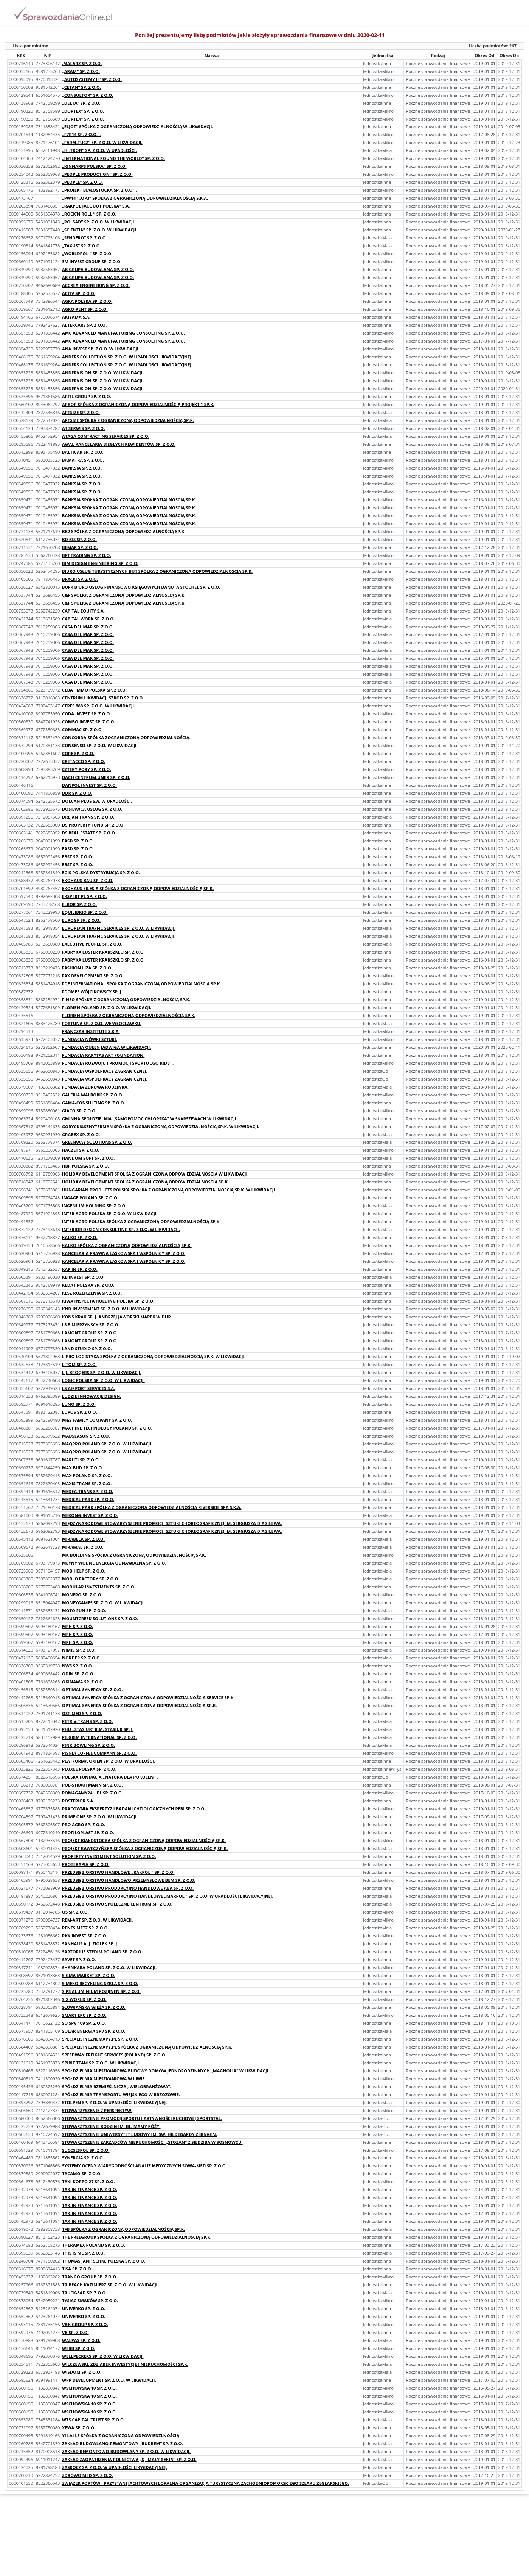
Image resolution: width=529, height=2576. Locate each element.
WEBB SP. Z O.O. (78, 2348)
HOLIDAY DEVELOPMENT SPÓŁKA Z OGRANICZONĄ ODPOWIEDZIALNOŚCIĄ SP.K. (145, 1182)
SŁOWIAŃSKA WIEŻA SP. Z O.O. (94, 2007)
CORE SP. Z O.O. (78, 753)
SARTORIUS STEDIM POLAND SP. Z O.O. (102, 1951)
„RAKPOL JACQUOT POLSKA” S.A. (96, 206)
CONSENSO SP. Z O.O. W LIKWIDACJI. (100, 745)
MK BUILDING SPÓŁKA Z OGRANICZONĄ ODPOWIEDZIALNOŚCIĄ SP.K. (134, 1555)
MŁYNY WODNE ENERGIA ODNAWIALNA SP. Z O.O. (114, 1563)
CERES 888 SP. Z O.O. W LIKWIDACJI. (98, 706)
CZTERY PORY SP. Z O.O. (86, 769)
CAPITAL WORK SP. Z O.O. (88, 619)
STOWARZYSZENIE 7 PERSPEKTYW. (97, 2110)
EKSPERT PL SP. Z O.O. (84, 896)
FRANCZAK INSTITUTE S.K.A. (91, 1031)
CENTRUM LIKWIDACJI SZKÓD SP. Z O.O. (103, 698)
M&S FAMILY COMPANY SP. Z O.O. (97, 1420)
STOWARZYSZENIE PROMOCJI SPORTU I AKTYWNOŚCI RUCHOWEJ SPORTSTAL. (142, 2118)
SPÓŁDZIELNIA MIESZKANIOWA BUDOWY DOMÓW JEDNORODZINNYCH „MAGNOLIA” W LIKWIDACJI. (165, 2071)
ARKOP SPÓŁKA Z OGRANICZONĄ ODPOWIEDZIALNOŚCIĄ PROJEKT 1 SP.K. (138, 404)
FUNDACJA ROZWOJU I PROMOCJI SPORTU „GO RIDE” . (118, 1063)
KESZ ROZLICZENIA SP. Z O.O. (92, 1293)
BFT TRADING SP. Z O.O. (86, 555)
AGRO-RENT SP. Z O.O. (85, 309)
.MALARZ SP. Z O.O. (82, 63)
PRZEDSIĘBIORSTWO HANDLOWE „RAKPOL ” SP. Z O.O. (118, 1872)
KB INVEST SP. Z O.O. (83, 1277)
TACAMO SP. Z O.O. (81, 2173)
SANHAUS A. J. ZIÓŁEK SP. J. (90, 1943)
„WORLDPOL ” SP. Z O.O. (87, 253)
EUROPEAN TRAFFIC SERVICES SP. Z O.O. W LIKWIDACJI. (118, 928)
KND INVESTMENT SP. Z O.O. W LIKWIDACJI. (107, 1309)
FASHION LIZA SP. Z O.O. (87, 968)
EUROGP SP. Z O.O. (81, 920)
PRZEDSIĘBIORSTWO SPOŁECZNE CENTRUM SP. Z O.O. (117, 1904)
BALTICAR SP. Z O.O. (83, 452)
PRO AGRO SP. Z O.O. (83, 1824)
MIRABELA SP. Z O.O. (83, 1539)
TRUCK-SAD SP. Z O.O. (84, 2292)
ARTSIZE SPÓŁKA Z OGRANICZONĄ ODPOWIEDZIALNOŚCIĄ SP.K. (128, 420)
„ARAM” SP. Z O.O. (81, 71)
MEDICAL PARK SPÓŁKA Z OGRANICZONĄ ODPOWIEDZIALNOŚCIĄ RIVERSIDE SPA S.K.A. (151, 1507)
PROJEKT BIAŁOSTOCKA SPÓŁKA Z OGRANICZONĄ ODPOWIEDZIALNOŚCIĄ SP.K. (144, 1840)
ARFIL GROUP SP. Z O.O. (86, 396)
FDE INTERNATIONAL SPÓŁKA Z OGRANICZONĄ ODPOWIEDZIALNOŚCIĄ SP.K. (141, 983)
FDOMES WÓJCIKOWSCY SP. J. (92, 991)
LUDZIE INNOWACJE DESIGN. (91, 1396)
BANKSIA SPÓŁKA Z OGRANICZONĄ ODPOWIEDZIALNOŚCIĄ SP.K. (129, 499)
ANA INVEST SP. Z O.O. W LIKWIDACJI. (101, 349)
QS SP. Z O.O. (75, 1912)
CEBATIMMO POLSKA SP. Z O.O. (94, 690)
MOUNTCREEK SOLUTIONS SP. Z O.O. (100, 1618)
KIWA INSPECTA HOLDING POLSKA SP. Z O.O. (108, 1301)
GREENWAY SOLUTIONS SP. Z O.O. (97, 1142)
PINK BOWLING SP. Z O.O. (88, 1745)
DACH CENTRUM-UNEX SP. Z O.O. (96, 777)
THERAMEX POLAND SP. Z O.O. (93, 2245)
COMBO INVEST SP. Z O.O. (88, 721)
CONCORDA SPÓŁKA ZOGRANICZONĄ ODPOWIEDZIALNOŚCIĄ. (126, 737)
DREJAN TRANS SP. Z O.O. (88, 817)
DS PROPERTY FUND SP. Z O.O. (93, 825)
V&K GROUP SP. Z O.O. (85, 2324)
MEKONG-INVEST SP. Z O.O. (90, 1515)
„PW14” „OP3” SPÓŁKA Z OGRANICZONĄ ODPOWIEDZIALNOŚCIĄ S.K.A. (135, 198)
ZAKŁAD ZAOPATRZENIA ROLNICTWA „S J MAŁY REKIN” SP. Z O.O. (129, 2459)
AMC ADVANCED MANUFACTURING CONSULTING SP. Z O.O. (123, 333)
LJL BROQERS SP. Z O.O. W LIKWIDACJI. (101, 1372)
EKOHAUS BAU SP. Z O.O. (87, 880)
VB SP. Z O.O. (75, 2332)
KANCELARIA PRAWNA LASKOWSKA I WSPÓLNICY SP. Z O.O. (123, 1253)
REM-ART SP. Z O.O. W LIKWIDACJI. (97, 1920)
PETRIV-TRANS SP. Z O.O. (87, 1721)
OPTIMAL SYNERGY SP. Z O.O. (92, 1689)
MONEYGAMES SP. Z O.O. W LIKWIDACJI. (103, 1602)
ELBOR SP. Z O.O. (79, 904)
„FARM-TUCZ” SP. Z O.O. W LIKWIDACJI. (102, 142)
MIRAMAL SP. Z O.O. (83, 1547)
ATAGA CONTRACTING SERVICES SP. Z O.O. (105, 436)
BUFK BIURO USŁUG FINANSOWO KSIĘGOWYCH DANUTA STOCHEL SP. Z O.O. (141, 587)
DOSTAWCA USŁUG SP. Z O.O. (92, 809)
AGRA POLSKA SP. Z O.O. (87, 301)
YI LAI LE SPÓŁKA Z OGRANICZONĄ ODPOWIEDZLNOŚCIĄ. (121, 2435)
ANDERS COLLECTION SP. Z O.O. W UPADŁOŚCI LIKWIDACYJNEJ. (127, 357)
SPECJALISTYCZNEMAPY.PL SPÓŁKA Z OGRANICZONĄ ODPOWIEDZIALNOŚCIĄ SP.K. (147, 2047)
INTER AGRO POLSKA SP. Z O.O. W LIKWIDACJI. (110, 1213)
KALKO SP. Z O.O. (80, 1237)
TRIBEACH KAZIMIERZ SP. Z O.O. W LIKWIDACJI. (110, 2285)
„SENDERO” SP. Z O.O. (84, 237)
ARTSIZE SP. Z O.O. (81, 412)
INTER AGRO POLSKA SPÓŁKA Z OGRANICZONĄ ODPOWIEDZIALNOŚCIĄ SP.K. (141, 1221)
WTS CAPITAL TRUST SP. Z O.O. (93, 2419)
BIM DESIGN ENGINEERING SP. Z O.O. (100, 563)
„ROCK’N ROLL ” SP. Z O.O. (89, 214)
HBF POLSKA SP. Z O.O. (85, 1166)
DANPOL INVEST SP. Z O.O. (89, 785)
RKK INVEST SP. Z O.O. (84, 1936)
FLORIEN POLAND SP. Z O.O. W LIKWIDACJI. (106, 1007)
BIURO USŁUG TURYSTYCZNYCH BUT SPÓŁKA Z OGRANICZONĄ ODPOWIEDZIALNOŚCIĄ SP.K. (157, 571)
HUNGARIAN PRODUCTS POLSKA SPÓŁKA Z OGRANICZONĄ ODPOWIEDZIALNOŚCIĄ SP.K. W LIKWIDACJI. (169, 1190)
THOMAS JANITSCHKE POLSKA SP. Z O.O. (103, 2261)
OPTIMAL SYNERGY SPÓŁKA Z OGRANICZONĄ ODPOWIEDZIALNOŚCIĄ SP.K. (139, 1705)
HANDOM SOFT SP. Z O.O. (88, 1158)
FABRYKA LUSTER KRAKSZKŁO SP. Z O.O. (103, 952)
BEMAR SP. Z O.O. (80, 547)
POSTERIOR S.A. (78, 1801)
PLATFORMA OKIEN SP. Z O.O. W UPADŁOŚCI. (108, 1761)
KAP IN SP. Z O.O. (80, 1269)
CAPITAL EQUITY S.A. (83, 611)
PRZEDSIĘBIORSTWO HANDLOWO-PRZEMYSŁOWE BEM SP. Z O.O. (128, 1880)
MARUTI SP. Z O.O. (81, 1459)
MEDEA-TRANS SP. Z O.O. (87, 1491)
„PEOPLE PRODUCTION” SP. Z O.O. (97, 174)
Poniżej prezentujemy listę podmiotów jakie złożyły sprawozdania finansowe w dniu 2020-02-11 (260, 35)
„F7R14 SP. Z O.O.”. (81, 134)
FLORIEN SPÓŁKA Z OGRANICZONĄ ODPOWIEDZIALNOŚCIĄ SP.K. (128, 1015)
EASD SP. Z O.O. (78, 841)
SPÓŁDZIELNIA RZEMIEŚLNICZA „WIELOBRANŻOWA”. (116, 2086)
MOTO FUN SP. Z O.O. (84, 1610)
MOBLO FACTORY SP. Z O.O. (90, 1579)
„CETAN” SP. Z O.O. (81, 87)
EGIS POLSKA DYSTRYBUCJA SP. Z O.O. (101, 872)
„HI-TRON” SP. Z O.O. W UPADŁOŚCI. (99, 150)
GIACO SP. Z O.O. (79, 1111)
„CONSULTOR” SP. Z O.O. (87, 95)
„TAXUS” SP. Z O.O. (81, 245)
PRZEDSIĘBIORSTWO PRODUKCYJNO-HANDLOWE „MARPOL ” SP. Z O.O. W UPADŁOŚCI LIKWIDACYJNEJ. (167, 1896)
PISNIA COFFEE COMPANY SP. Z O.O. (99, 1753)
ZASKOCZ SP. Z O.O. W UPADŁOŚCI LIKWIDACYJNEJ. (114, 2467)
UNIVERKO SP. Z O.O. (83, 2308)
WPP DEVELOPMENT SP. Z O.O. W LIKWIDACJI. (109, 2380)
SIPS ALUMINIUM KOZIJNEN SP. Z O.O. (101, 1991)
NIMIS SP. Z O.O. (79, 1650)
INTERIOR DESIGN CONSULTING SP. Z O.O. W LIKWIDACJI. (121, 1229)
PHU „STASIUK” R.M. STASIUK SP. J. (97, 1729)
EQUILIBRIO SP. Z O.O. (85, 912)
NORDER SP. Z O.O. (81, 1658)
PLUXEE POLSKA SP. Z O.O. (89, 1769)
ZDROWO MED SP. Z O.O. (87, 2475)
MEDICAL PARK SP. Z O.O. (88, 1499)
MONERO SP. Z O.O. (82, 1594)
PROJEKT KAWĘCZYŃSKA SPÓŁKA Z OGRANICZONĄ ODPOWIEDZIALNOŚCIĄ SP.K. (145, 1848)
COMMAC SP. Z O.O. (82, 729)
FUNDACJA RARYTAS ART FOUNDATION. (103, 1055)
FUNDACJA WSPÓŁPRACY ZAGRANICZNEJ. (104, 1071)
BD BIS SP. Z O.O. (79, 539)
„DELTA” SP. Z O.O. (81, 103)
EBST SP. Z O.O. (77, 856)
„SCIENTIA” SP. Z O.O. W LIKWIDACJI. (99, 230)
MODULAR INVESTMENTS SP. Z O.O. (98, 1587)
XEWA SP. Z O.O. (78, 2427)
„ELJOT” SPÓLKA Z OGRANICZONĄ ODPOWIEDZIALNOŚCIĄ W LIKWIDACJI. (137, 126)
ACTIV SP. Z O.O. (78, 293)
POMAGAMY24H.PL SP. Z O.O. (92, 1793)
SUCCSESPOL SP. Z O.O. (85, 2150)
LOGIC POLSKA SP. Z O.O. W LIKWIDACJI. (103, 1380)
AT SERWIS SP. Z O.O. (83, 428)
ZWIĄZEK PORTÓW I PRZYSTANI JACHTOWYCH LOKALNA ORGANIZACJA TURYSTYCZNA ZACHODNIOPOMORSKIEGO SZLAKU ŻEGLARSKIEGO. (205, 2483)
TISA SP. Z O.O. (77, 2269)
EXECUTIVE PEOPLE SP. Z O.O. (92, 944)
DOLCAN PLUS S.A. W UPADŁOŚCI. (97, 801)
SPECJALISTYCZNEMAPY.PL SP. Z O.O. (100, 2039)
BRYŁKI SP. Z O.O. (80, 579)
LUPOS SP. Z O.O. (79, 1412)
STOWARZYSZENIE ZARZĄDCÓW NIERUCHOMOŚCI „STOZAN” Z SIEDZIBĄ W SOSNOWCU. (152, 2142)
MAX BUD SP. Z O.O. (82, 1467)
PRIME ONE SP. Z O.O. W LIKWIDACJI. (100, 1816)
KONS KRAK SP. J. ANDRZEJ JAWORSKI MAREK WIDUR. (117, 1317)
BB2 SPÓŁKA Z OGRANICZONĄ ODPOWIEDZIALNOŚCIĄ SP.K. (123, 531)
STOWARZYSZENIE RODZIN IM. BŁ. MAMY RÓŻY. (111, 2126)
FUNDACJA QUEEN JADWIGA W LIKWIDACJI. (106, 1047)
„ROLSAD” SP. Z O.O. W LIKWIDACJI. (98, 222)
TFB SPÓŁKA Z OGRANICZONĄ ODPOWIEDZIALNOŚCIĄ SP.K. (123, 2229)
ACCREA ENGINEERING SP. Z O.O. (96, 285)
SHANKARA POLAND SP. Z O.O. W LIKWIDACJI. (109, 1967)
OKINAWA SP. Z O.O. (83, 1681)
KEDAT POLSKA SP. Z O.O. (88, 1285)
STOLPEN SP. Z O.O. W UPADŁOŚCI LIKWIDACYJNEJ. (114, 2102)
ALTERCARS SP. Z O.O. (84, 325)
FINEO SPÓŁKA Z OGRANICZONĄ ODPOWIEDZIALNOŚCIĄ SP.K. (126, 999)
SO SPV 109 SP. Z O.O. (84, 2023)
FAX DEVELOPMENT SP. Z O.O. (93, 976)
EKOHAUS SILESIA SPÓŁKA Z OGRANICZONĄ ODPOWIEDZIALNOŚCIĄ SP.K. (138, 888)
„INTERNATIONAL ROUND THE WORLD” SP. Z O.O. (113, 158)
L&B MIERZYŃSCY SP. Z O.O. (90, 1325)
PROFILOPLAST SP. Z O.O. (88, 1832)
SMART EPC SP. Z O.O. (84, 2015)
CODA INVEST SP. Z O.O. (86, 714)
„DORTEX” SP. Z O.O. (83, 111)
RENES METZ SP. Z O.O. (85, 1928)
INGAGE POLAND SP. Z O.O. (90, 1197)
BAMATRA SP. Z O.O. (83, 460)
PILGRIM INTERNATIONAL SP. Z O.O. (99, 1737)
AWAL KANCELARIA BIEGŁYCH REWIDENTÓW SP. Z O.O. (118, 444)
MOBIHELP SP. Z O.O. (83, 1571)
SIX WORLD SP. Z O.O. (84, 1999)
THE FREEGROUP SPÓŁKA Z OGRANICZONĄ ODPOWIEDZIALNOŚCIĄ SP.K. (136, 2237)
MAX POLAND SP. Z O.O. (87, 1475)
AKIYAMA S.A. (76, 317)
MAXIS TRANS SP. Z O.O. (87, 1483)
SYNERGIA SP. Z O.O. (83, 2157)
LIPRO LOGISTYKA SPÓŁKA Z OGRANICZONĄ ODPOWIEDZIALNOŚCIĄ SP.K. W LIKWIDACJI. (153, 1356)
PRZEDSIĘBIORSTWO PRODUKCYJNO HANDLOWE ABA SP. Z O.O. (128, 1888)
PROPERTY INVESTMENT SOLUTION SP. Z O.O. (109, 1856)
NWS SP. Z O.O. (77, 1666)
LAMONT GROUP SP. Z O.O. (90, 1332)
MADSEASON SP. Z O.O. (86, 1436)
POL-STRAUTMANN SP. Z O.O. (92, 1785)
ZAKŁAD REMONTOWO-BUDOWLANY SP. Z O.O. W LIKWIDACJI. (126, 2451)
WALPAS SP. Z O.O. (81, 2340)
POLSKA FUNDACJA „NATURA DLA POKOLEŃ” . (110, 1777)
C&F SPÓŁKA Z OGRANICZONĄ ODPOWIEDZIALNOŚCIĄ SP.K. (124, 595)
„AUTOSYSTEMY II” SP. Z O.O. (92, 79)
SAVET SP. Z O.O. (79, 1959)
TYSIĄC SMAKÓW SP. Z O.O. (90, 2300)
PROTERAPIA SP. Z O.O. (85, 1864)
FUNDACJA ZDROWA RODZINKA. (95, 1087)
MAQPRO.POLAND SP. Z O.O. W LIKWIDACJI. (107, 1444)
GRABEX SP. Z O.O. (81, 1134)
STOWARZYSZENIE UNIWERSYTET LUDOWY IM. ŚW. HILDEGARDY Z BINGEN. (139, 2134)
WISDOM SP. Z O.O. (81, 2372)
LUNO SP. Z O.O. (79, 1404)
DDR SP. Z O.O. (77, 793)
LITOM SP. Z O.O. (79, 1364)
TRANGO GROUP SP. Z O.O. (89, 2277)
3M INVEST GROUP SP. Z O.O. (91, 261)
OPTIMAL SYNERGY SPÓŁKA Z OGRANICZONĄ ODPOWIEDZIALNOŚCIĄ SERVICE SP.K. (148, 1697)
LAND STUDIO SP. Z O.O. (87, 1348)
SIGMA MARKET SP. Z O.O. (88, 1975)
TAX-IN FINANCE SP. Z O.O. (89, 2189)
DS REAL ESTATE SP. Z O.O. (89, 833)
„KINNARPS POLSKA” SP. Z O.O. (94, 166)
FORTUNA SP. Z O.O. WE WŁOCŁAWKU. (101, 1023)
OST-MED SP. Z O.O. (82, 1713)
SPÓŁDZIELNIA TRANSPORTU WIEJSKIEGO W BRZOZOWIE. (121, 2094)
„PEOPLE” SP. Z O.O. (82, 182)
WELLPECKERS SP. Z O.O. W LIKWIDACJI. (102, 2356)
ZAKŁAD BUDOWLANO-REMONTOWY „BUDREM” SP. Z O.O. (122, 2443)
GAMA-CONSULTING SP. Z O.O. (93, 1103)
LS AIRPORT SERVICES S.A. (88, 1388)
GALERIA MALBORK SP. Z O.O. (92, 1095)
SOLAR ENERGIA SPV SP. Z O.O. (93, 2031)
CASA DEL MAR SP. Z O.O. (88, 627)
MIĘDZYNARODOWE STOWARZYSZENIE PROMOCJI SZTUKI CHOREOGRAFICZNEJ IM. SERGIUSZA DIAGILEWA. (172, 1523)
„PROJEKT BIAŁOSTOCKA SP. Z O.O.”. (99, 190)
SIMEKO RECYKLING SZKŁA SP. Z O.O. (100, 1983)
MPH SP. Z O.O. (77, 1626)
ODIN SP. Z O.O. (78, 1673)
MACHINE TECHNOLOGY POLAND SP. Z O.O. (107, 1428)
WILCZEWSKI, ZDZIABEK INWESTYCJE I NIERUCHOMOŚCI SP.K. (125, 2364)
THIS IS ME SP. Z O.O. (83, 2253)
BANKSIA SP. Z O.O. (82, 468)
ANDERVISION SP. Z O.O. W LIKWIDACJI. (103, 372)
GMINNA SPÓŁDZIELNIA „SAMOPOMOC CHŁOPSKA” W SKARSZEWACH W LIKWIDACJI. (149, 1118)
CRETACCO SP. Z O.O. (83, 761)
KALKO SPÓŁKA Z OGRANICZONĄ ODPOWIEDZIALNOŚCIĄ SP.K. (127, 1245)
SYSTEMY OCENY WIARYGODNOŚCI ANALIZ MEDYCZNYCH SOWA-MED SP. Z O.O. (144, 2165)
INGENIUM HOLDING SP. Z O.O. (94, 1205)
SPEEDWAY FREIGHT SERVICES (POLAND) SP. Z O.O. (114, 2055)
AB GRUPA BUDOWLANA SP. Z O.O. (98, 269)
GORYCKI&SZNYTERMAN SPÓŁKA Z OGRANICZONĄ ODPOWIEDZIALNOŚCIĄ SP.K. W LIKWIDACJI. (160, 1126)
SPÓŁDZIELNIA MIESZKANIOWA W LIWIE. (104, 2078)
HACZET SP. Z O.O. (80, 1150)
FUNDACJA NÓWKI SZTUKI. (89, 1039)
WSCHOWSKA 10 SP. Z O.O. (89, 2388)
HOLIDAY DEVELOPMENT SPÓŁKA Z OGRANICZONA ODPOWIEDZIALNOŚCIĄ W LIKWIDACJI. (155, 1174)
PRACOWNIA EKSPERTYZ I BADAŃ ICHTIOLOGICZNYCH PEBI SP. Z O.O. (134, 1808)
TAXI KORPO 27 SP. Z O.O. (88, 2181)
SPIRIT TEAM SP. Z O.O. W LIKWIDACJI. (101, 2063)
